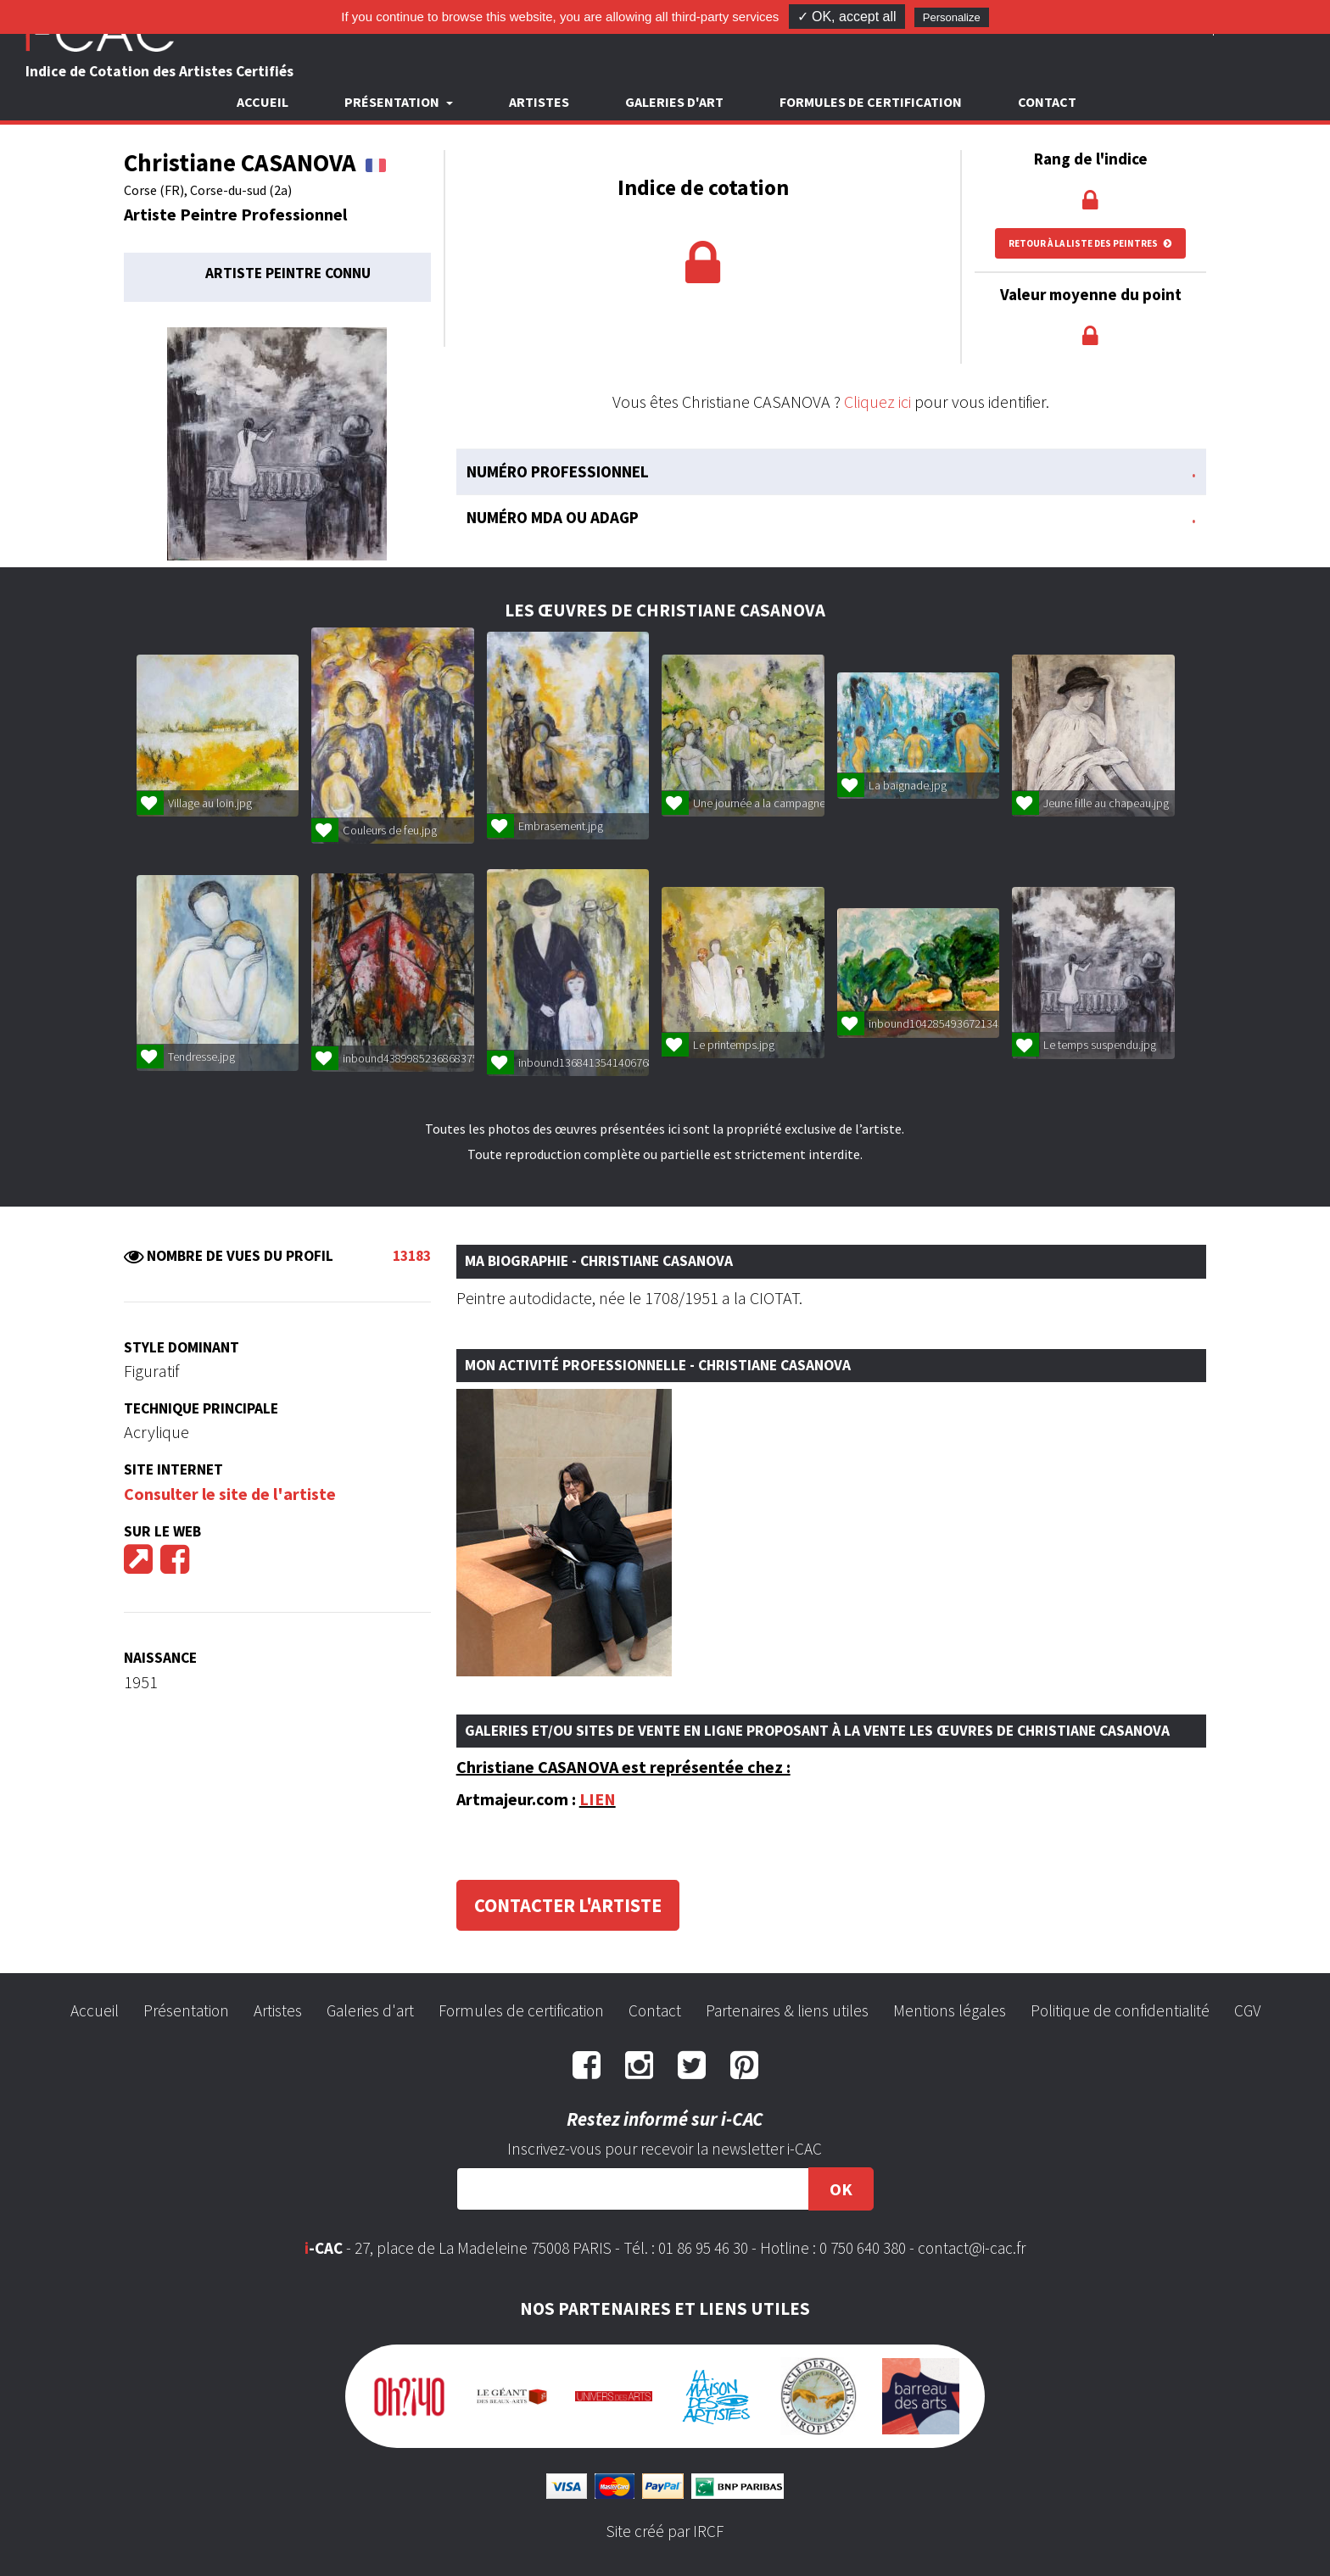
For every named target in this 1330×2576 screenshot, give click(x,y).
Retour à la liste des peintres (1090, 243)
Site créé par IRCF (665, 2531)
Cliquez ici (877, 401)
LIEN (597, 1798)
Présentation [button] (393, 101)
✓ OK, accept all (847, 16)
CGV (1247, 2010)
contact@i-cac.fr (971, 2248)
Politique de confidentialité (1120, 2010)
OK (841, 2189)
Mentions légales (949, 2010)
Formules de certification (871, 101)
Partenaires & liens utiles (787, 2010)
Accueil (262, 101)
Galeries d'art (674, 101)
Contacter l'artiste (568, 1905)
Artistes (539, 101)
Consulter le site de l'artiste (230, 1493)
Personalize (952, 17)
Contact (1047, 101)
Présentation (186, 2010)
